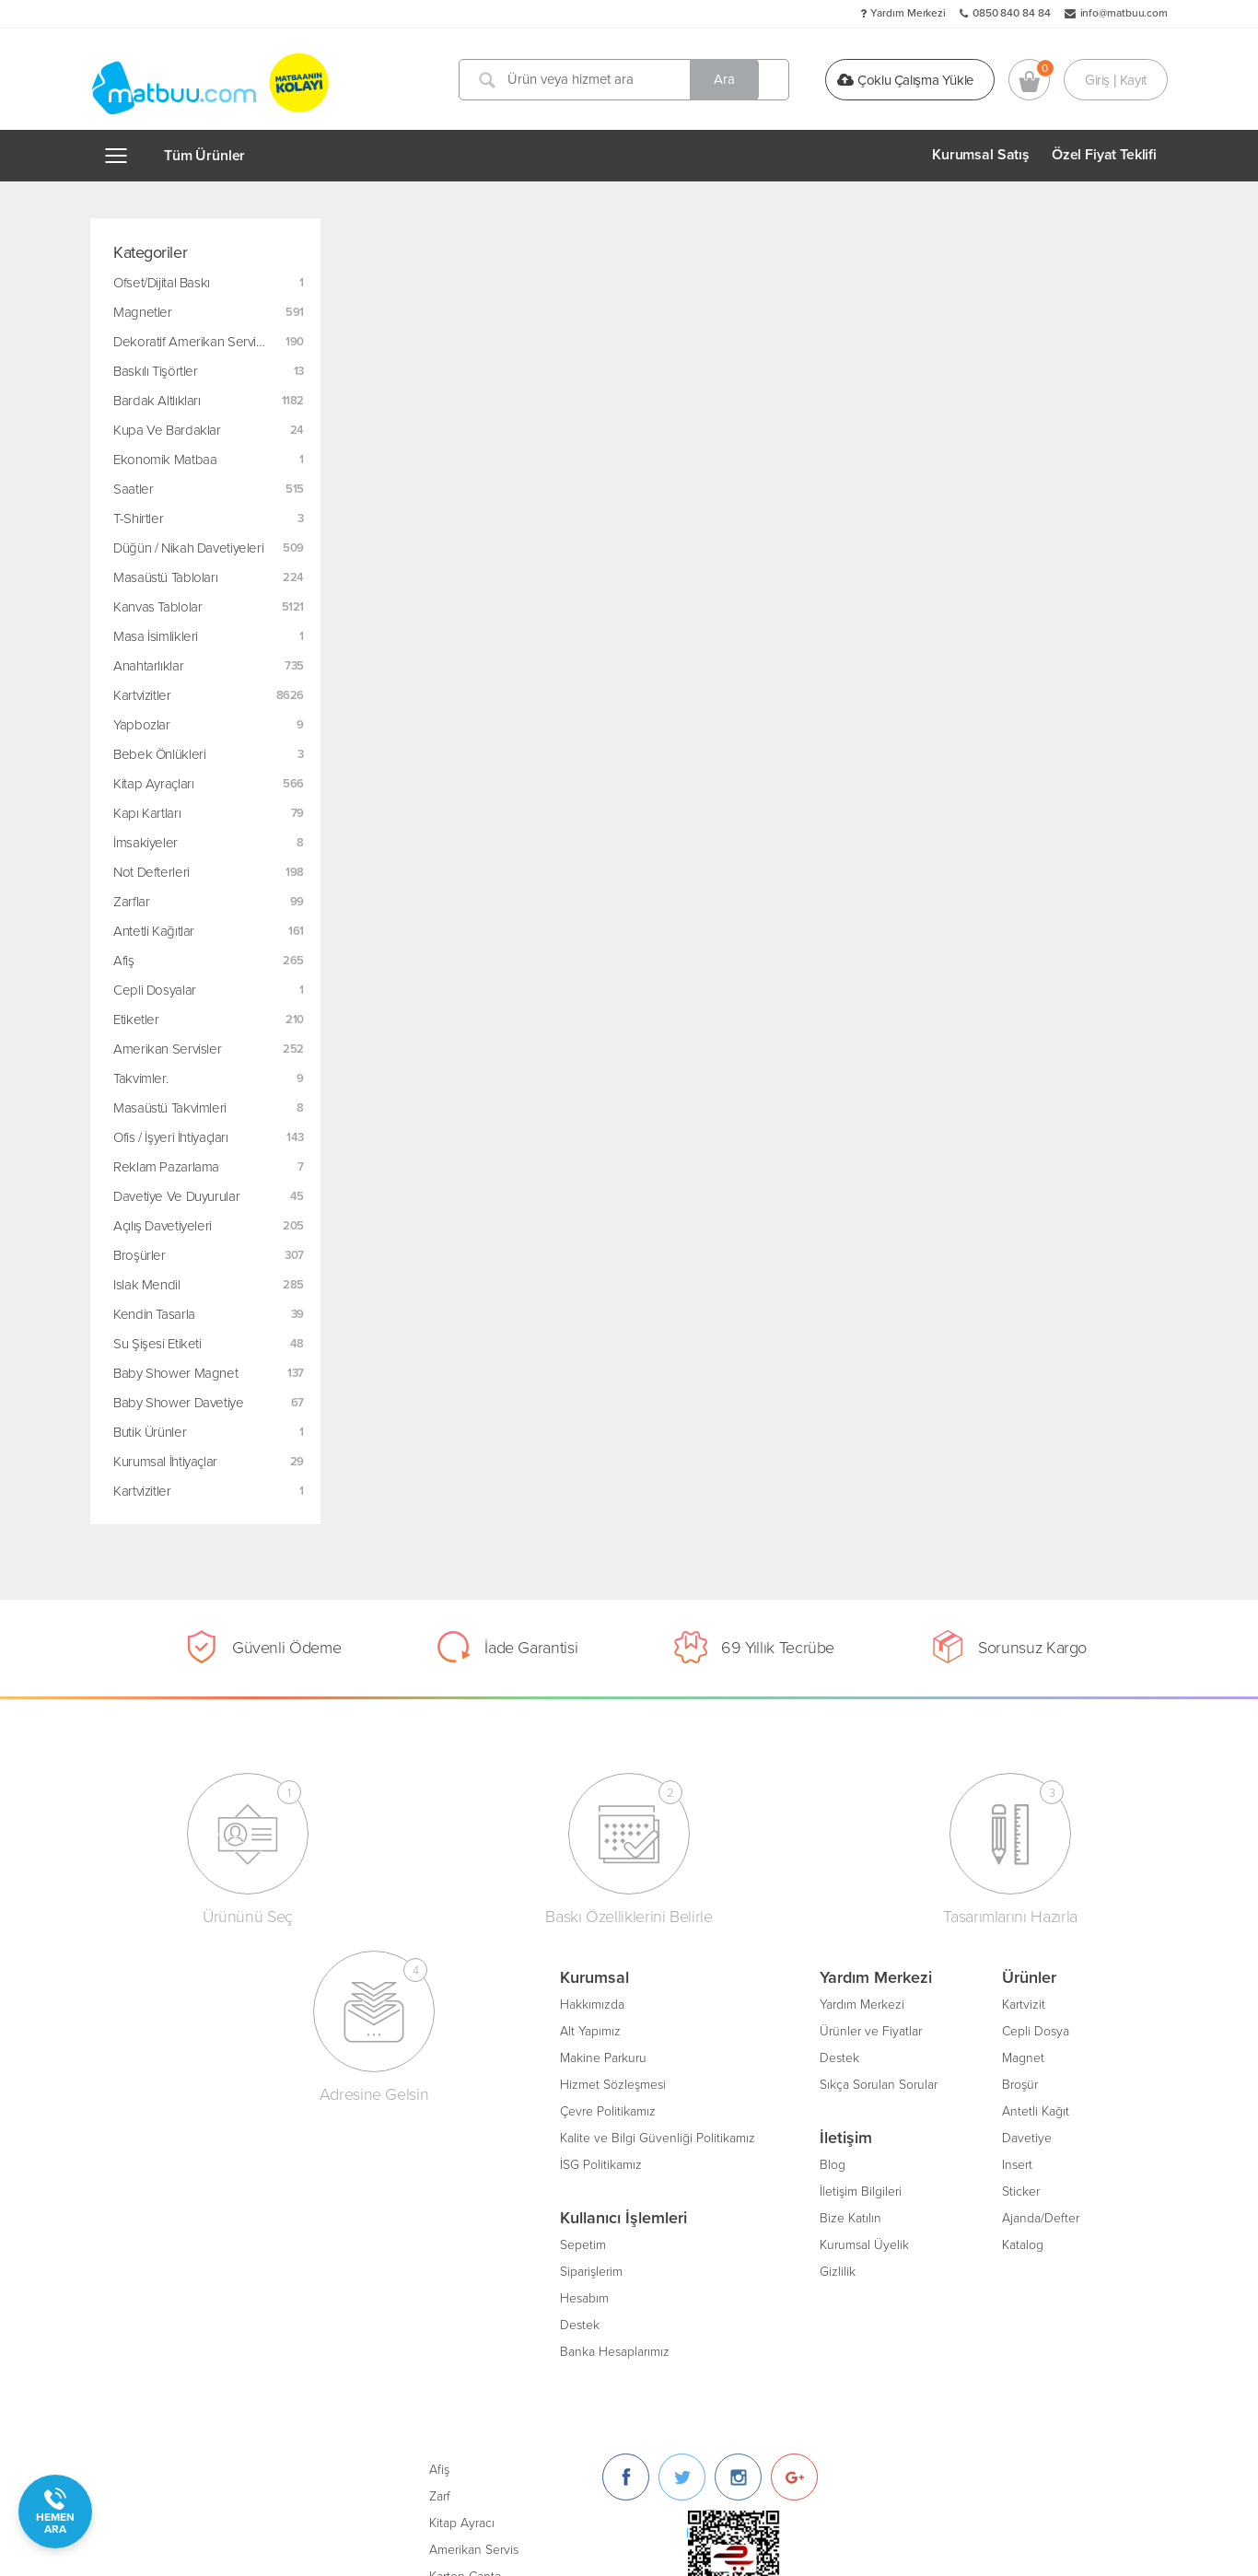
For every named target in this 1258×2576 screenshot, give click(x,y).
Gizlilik (415, 2269)
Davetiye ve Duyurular (176, 1196)
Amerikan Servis (765, 2082)
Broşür (597, 2082)
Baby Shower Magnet (175, 1373)
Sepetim (160, 2242)
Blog (410, 2162)
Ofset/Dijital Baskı (161, 282)
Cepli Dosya (612, 2028)
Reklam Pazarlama (166, 1167)
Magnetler (142, 312)
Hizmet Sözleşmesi (190, 2082)
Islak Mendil (147, 1284)
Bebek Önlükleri (159, 754)
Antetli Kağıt (612, 2108)
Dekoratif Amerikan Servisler (195, 341)
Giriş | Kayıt (1116, 79)
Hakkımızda (169, 2002)
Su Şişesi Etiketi (157, 1343)
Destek (157, 2322)
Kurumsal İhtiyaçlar (165, 1461)
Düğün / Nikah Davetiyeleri (188, 548)
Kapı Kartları (147, 813)
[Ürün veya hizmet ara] (627, 79)
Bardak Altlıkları (157, 400)
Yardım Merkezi (908, 12)
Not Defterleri (151, 872)
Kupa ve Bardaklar (167, 430)
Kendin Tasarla (154, 1314)
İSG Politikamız (178, 2162)
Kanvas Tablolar (157, 607)
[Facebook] (917, 2009)
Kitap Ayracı (753, 2055)
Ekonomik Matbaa (164, 459)
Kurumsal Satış (981, 155)
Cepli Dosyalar (154, 990)
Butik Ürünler (149, 1432)
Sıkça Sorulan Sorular (456, 2082)
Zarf (731, 2028)
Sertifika (743, 2135)
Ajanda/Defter (618, 2215)
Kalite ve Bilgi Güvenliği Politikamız (234, 2135)
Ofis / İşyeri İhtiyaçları (170, 1137)
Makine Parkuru (180, 2055)
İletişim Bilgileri (438, 2189)
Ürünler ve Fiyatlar (448, 2028)
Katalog (600, 2242)
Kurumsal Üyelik (441, 2242)
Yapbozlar (141, 725)
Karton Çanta (757, 2108)
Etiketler (136, 1019)
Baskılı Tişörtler (155, 371)
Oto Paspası (754, 2215)
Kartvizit (601, 2002)
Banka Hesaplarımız (192, 2349)
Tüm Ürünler (204, 155)
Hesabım (161, 2295)
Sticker (598, 2189)
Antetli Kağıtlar (153, 931)
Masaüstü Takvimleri (170, 1108)
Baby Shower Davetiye (178, 1402)
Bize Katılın (428, 2215)
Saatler (133, 489)
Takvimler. (140, 1078)
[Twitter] (973, 2009)
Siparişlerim (168, 2269)
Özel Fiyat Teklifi (1104, 155)
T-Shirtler (138, 518)
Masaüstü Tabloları (165, 577)
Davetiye (604, 2135)
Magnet (600, 2055)
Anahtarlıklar (148, 666)
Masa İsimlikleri (155, 636)
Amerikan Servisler (167, 1049)
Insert (594, 2162)
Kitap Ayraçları (153, 783)
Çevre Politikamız (185, 2108)
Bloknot (742, 2162)
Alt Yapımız (167, 2028)
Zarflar (131, 901)
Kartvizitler (142, 695)
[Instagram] (1030, 2009)
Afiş (123, 960)
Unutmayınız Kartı (770, 2189)
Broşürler (139, 1255)
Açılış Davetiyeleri (162, 1226)
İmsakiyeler (145, 842)
